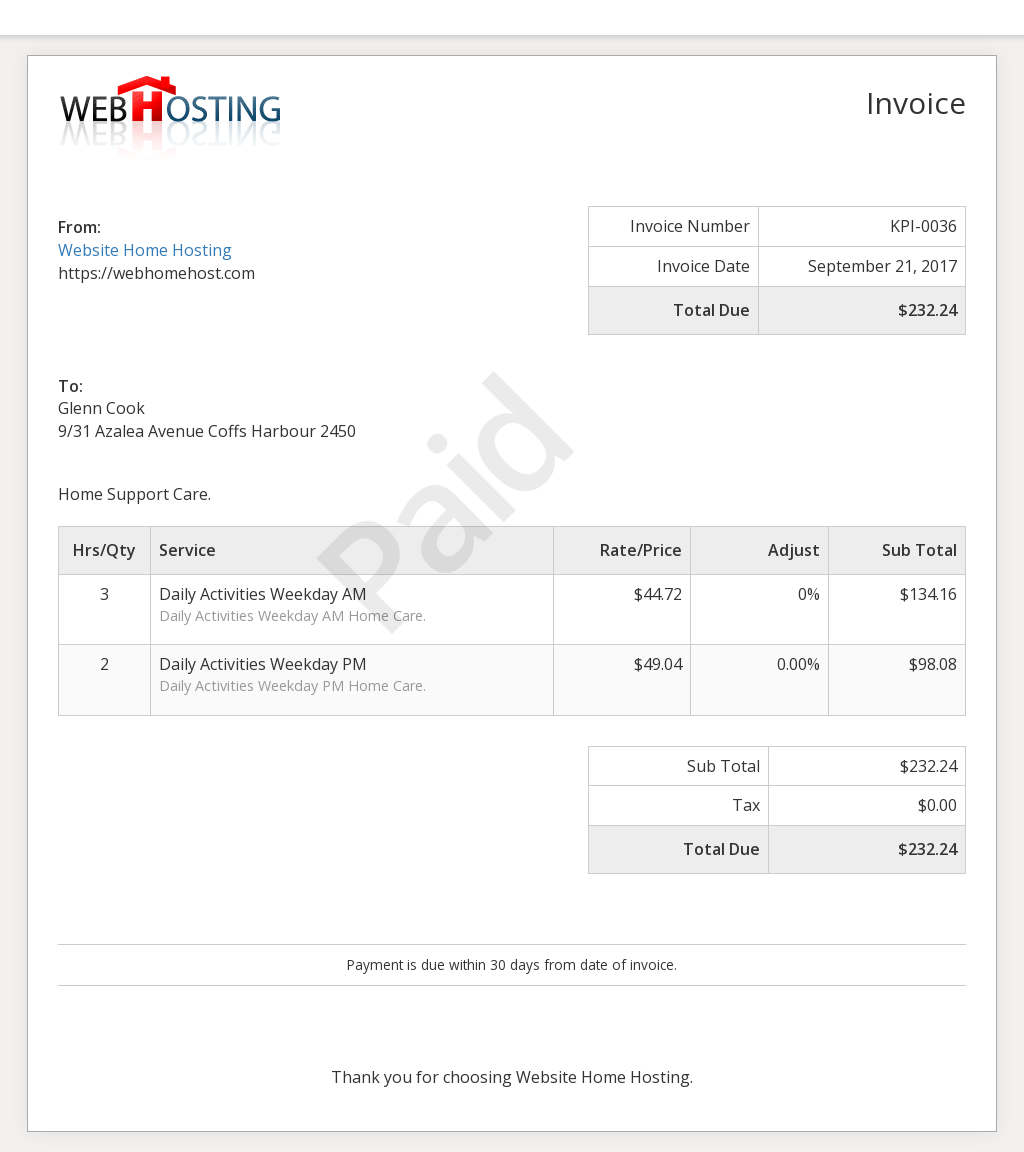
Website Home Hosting (145, 250)
